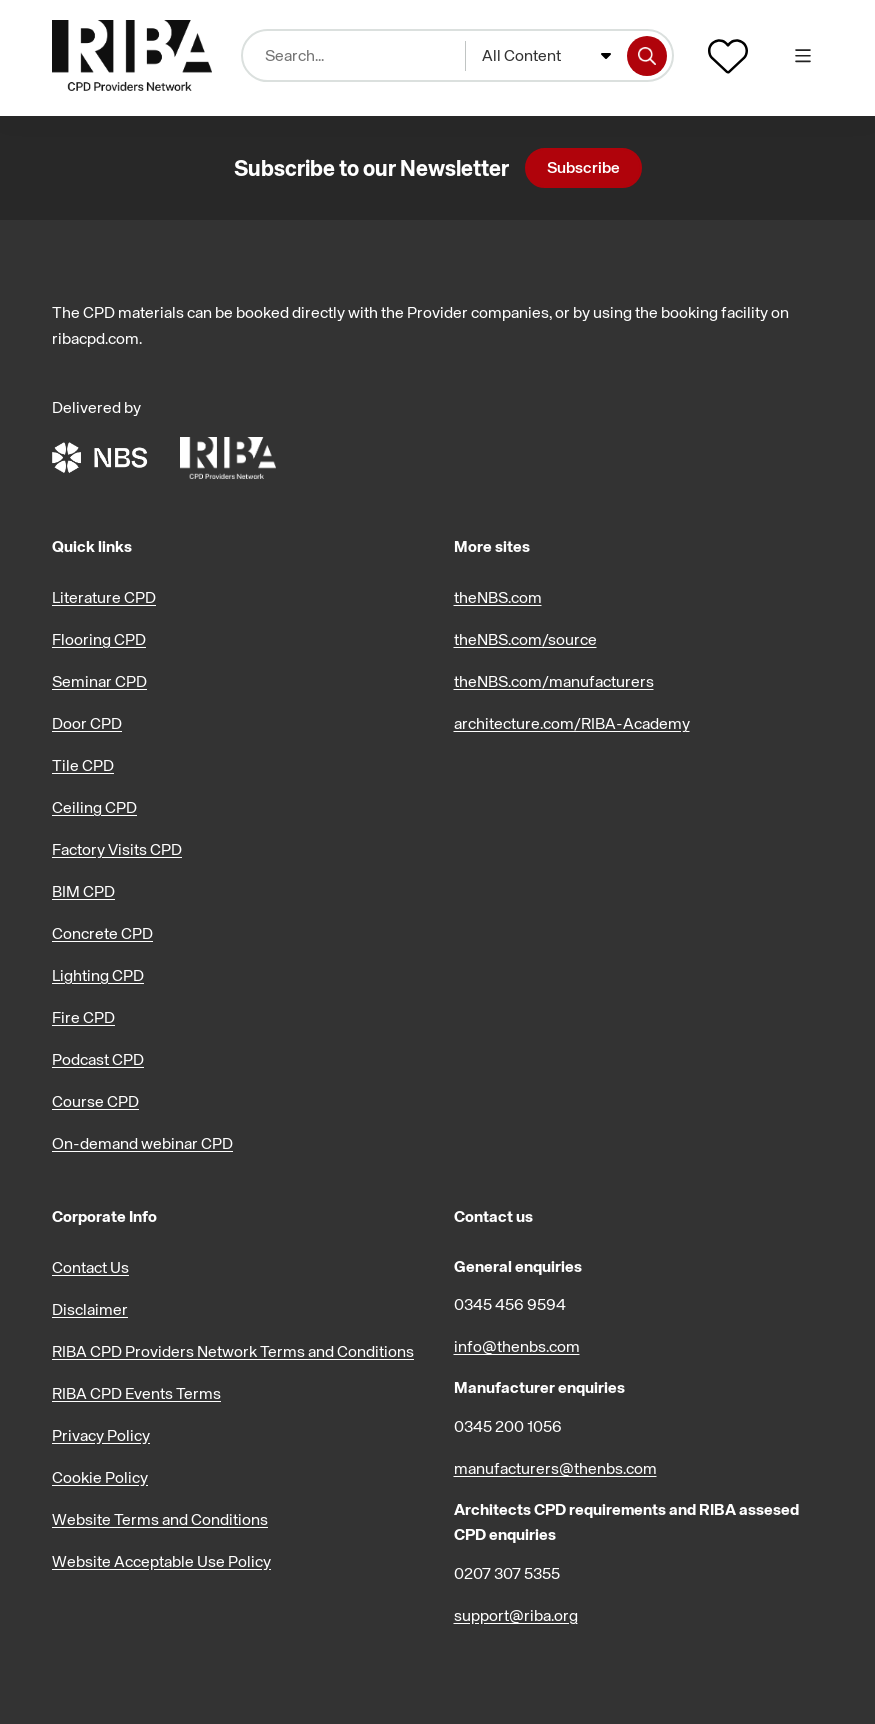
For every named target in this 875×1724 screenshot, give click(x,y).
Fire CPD (83, 1017)
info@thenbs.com (517, 1346)
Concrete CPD (102, 933)
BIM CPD (83, 891)
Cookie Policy (100, 1477)
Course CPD (95, 1101)
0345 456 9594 (510, 1304)
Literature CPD (104, 597)
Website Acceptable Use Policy (161, 1561)
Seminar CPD (99, 681)
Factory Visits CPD (117, 849)
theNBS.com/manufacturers (554, 681)
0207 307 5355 (507, 1573)
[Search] (647, 56)
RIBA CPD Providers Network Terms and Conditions (233, 1351)
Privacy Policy (101, 1435)
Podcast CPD (98, 1059)
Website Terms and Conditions (160, 1519)
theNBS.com (498, 597)
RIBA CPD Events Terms (136, 1393)
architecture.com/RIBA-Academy (572, 723)
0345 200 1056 (508, 1426)
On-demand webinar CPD (142, 1143)
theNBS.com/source (525, 639)
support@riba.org (516, 1615)
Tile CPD (83, 765)
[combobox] (546, 56)
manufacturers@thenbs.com (555, 1468)
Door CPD (87, 723)
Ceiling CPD (94, 807)
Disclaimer (90, 1309)
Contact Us (90, 1267)
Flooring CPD (99, 639)
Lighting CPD (98, 975)
